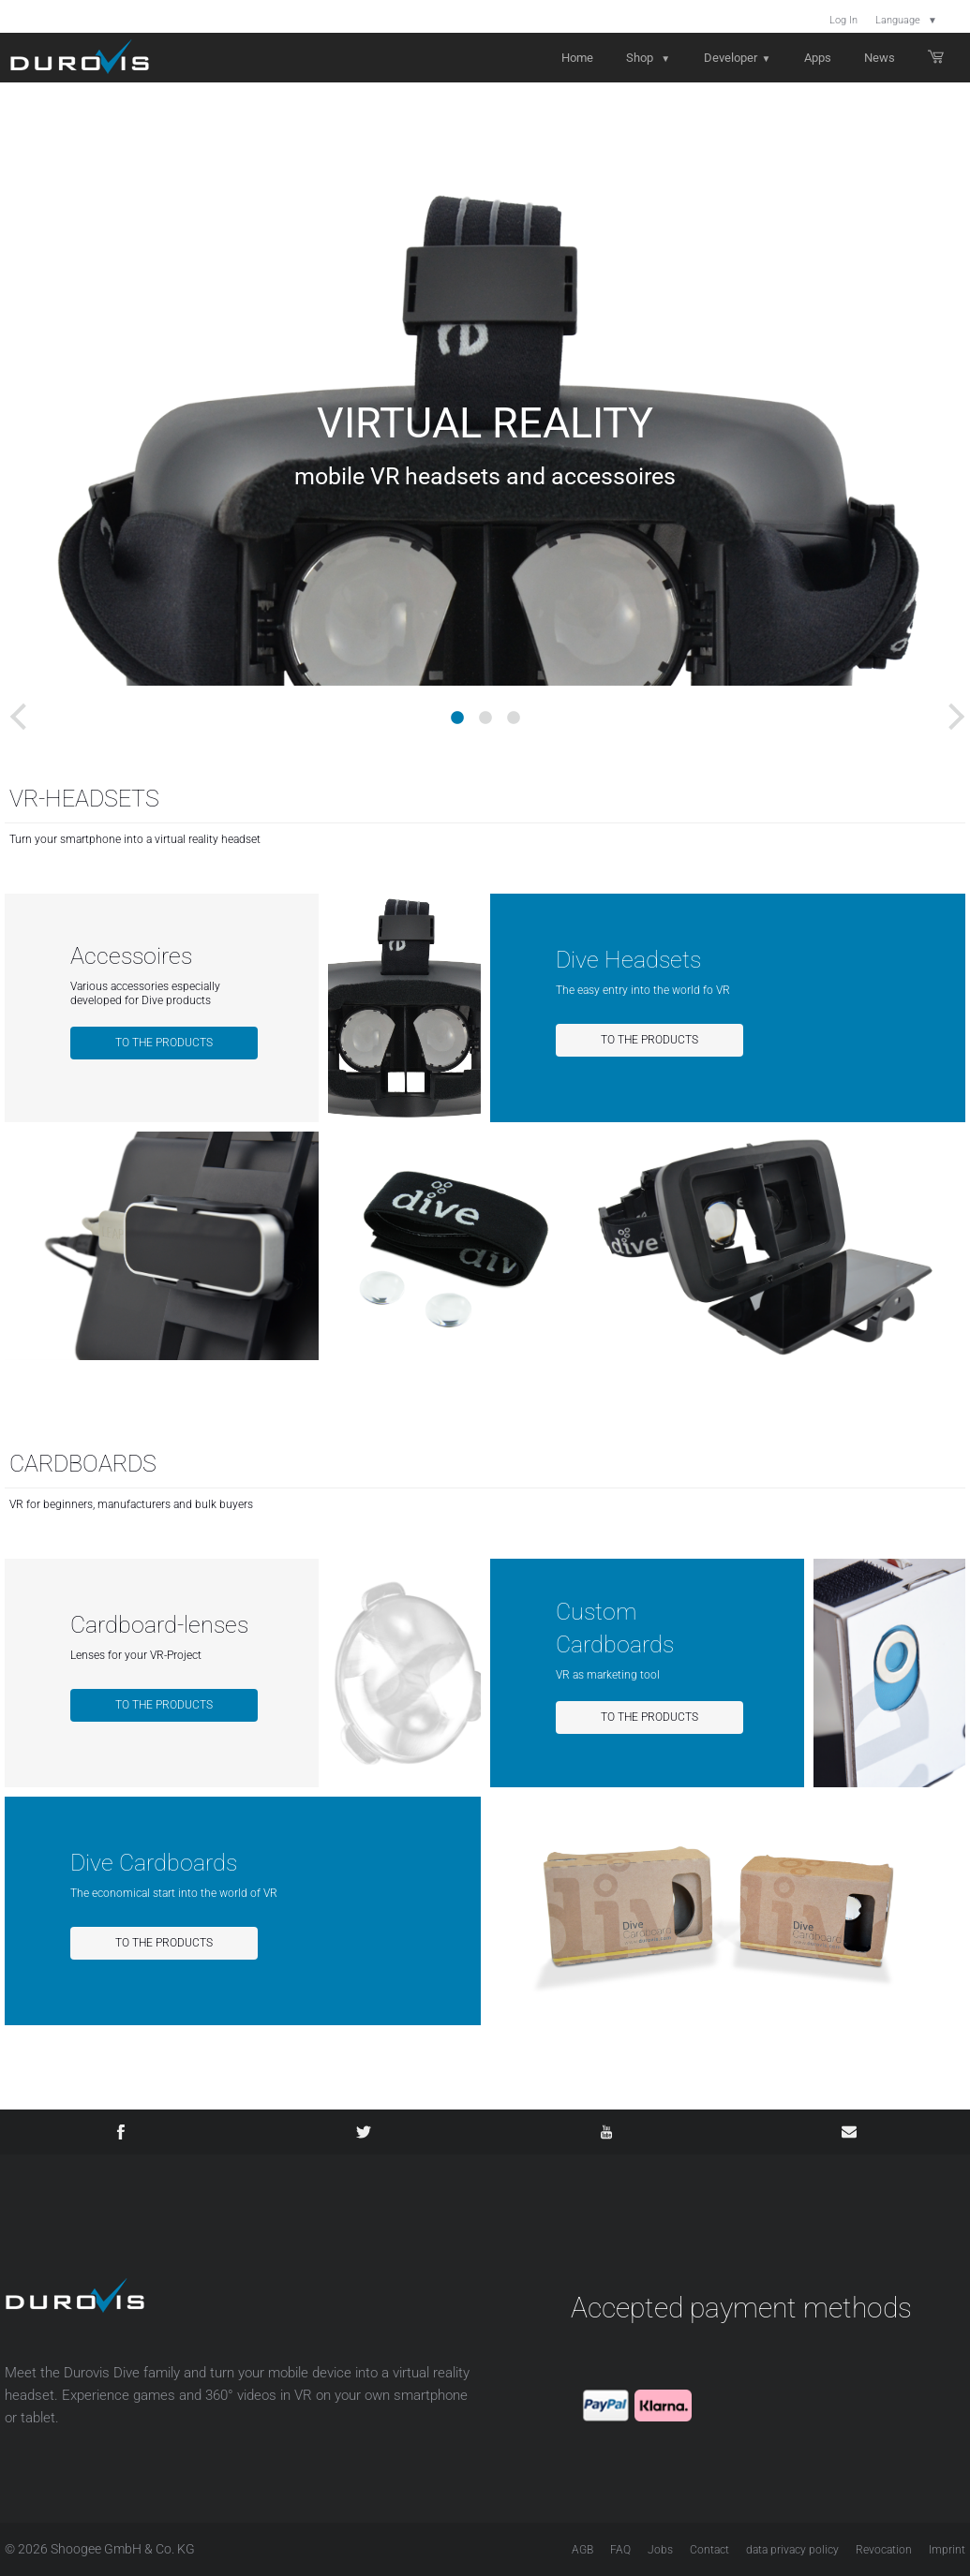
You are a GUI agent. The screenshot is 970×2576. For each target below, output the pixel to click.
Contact (709, 2549)
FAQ (620, 2549)
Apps (817, 58)
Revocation (884, 2549)
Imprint (947, 2549)
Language (906, 20)
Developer (737, 58)
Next (942, 707)
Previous (14, 707)
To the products (164, 1042)
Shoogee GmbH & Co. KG (123, 2548)
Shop (648, 58)
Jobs (660, 2549)
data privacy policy (792, 2549)
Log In (843, 20)
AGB (582, 2549)
